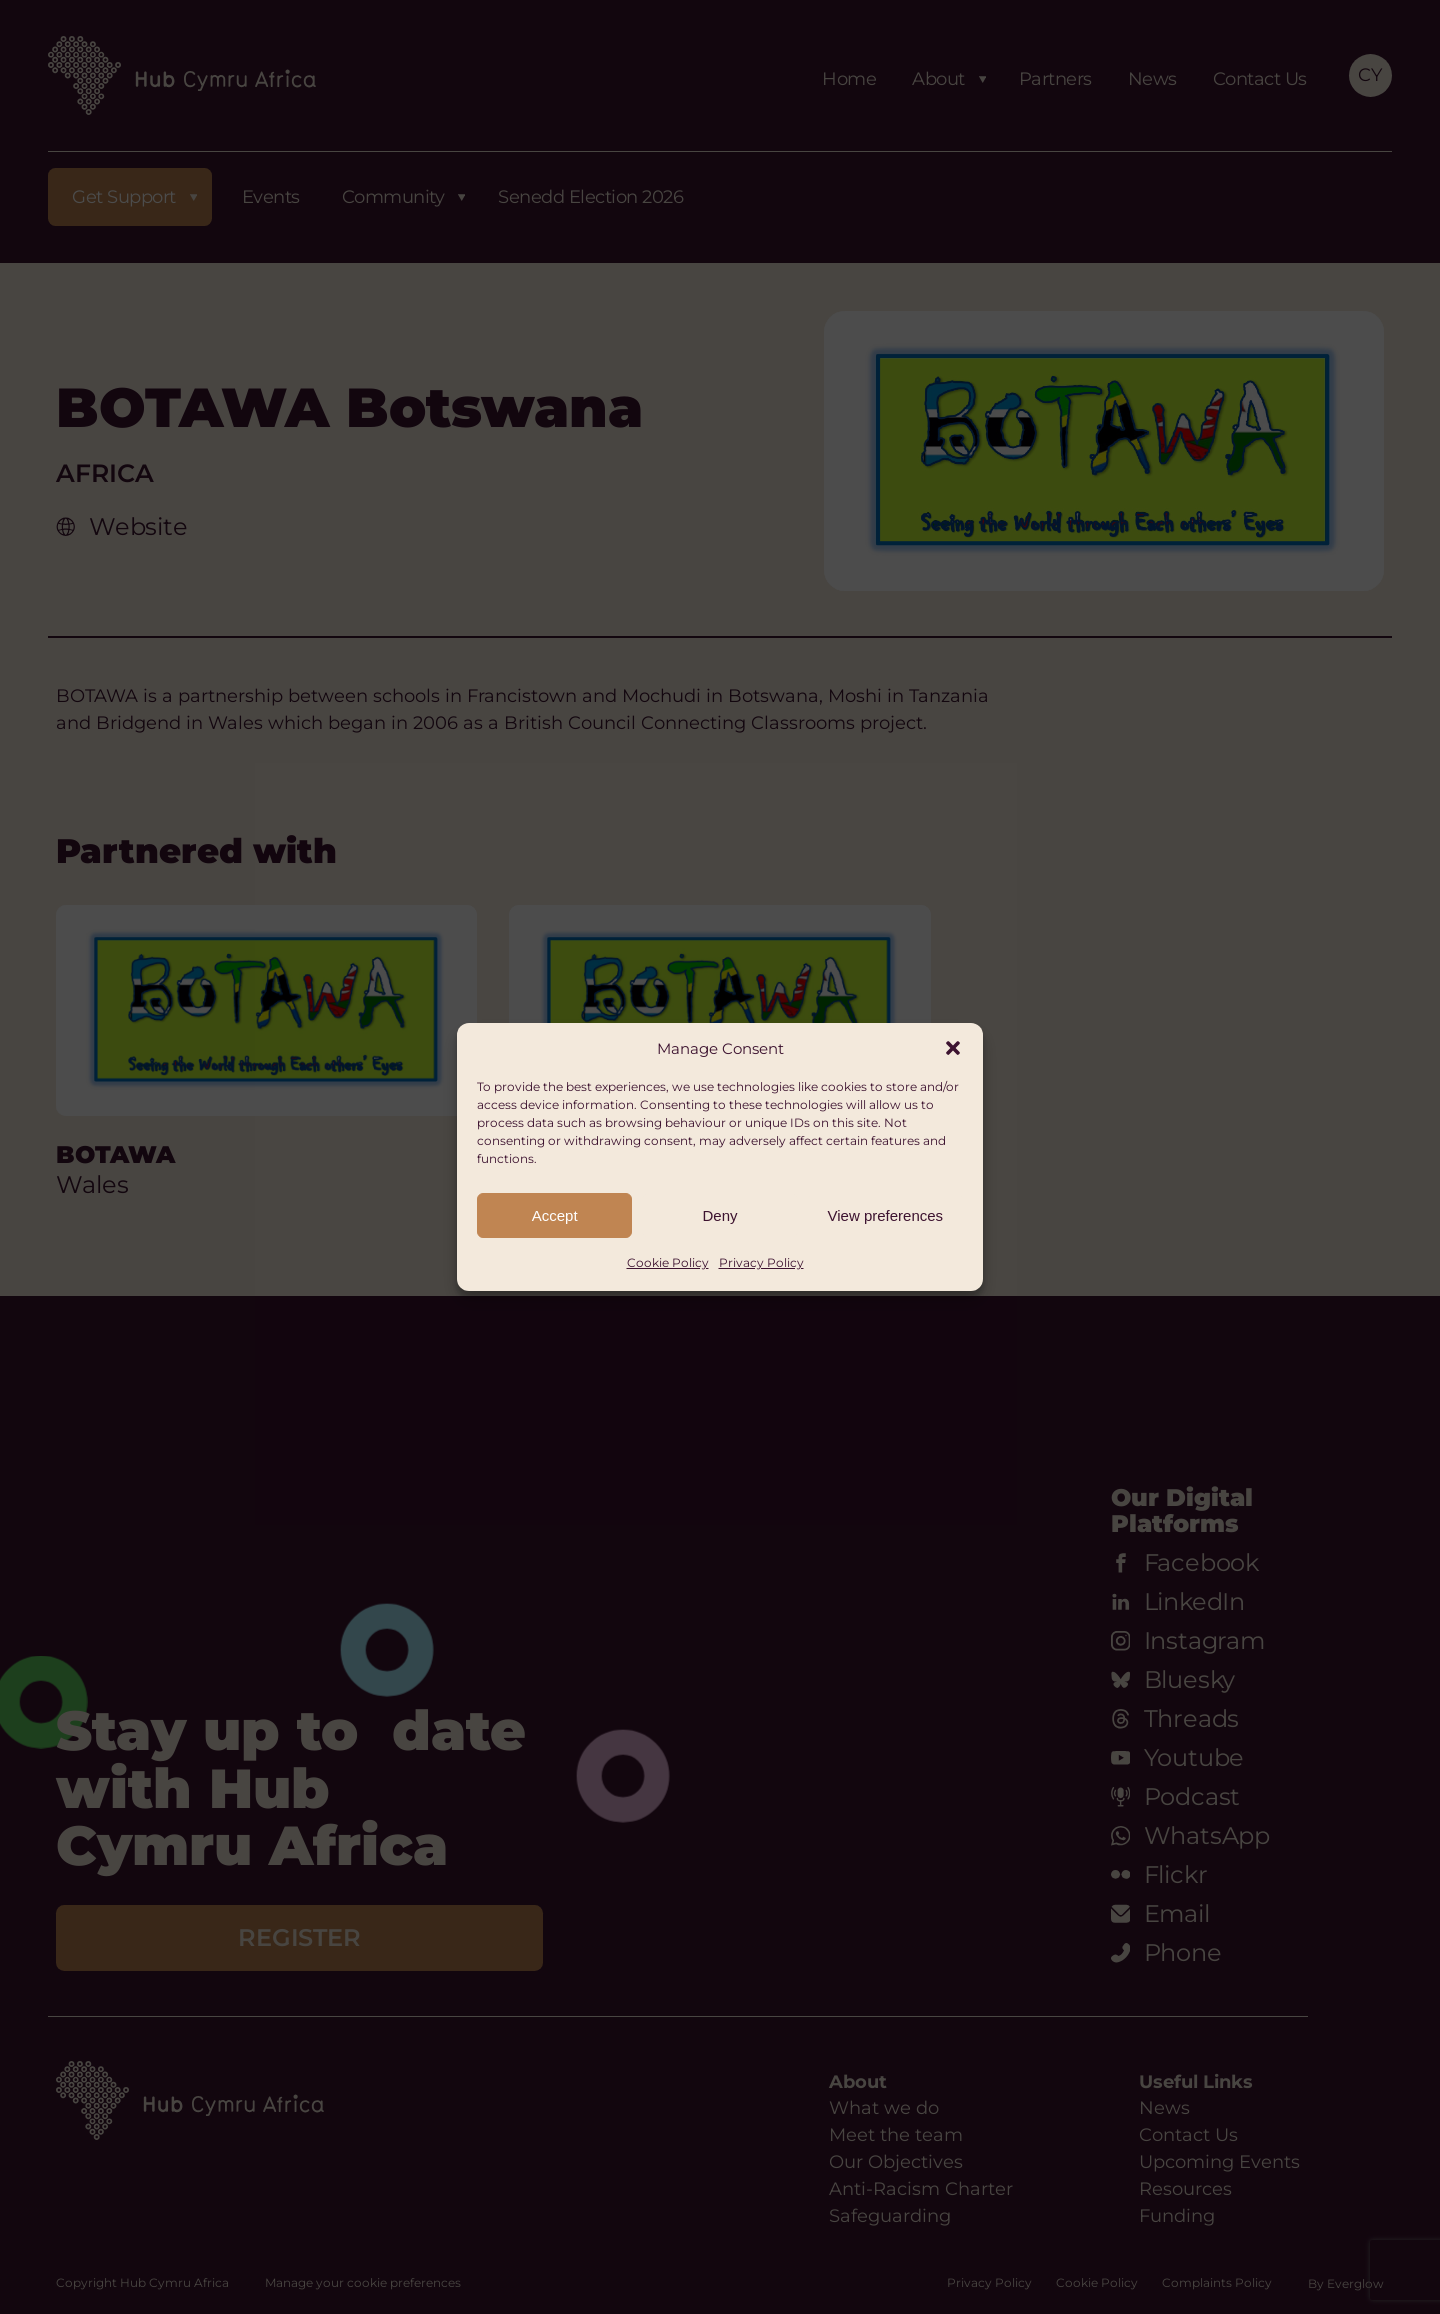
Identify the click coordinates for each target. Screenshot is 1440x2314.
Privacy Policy (761, 1262)
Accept (555, 1215)
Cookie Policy (668, 1262)
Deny (719, 1215)
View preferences (886, 1215)
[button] (953, 1048)
